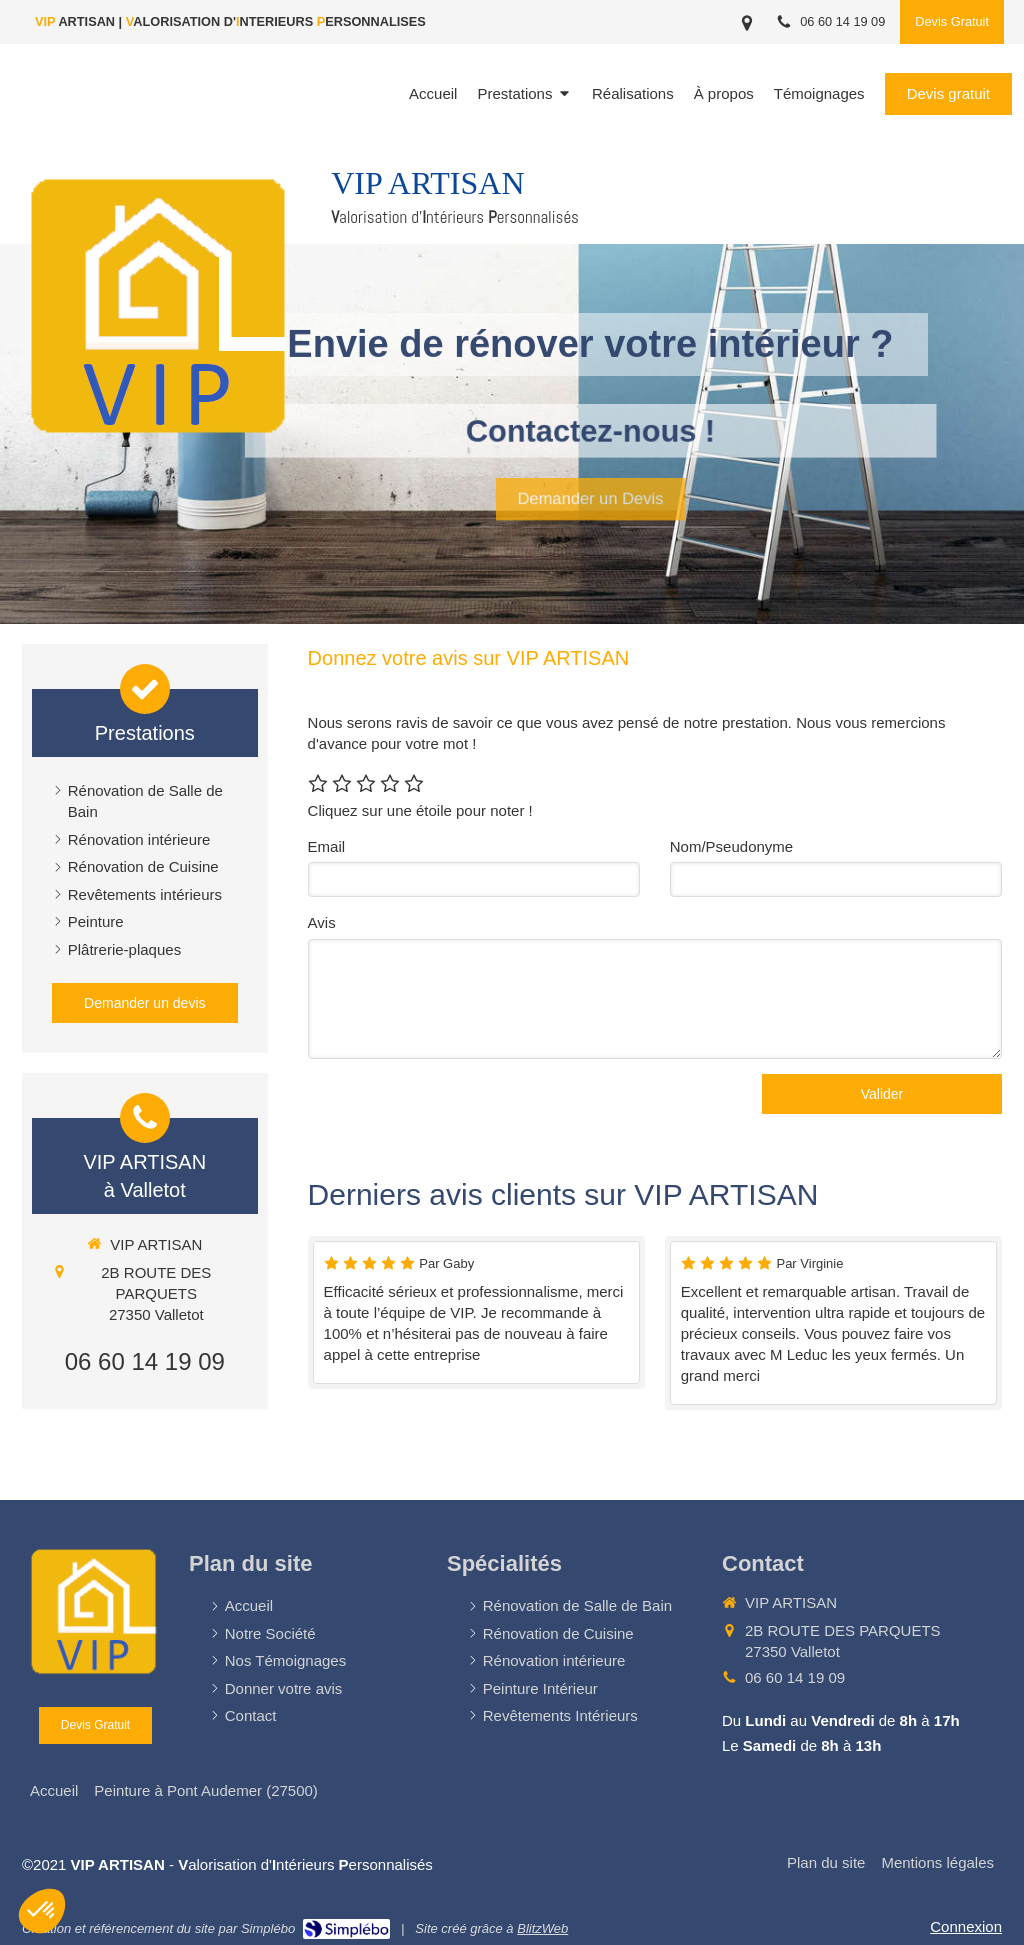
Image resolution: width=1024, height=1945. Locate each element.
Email (327, 846)
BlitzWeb (542, 1928)
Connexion (966, 1926)
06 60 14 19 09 (145, 1361)
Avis (322, 922)
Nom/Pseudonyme (731, 846)
